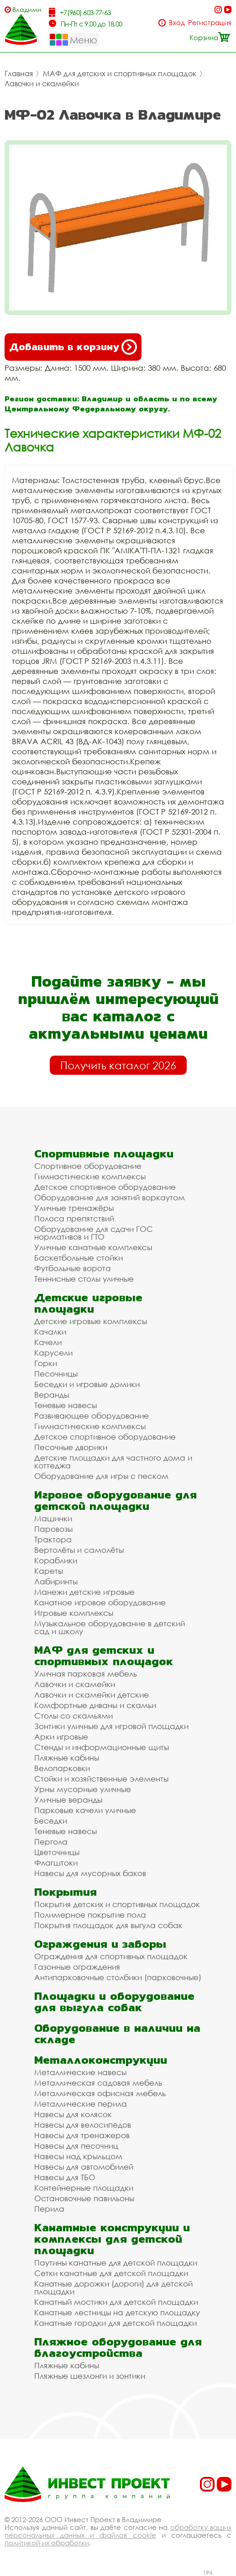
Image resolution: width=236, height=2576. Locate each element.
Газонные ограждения (77, 1967)
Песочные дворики (70, 1447)
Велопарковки (62, 1768)
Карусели (53, 1352)
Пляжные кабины (66, 1757)
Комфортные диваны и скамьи (95, 1705)
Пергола (51, 1841)
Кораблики (55, 1560)
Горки (45, 1363)
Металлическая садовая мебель (98, 2083)
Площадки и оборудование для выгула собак (114, 2001)
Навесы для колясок (73, 2114)
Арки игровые (61, 1736)
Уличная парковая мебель (85, 1673)
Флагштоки (56, 1862)
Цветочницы (56, 1852)
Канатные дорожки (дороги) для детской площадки (113, 2287)
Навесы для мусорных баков (90, 1873)
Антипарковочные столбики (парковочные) (117, 1977)
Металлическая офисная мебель (100, 2093)
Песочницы (56, 1373)
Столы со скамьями (73, 1715)
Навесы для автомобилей (83, 2167)
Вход (177, 22)
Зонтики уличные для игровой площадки (111, 1726)
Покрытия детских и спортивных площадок (117, 1904)
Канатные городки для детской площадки (115, 2323)
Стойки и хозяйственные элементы (101, 1778)
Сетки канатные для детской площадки (111, 2273)
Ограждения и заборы (100, 1944)
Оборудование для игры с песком (101, 1476)
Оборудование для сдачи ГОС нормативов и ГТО (93, 1233)
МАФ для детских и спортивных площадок (119, 73)
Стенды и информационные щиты (101, 1747)
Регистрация (209, 22)
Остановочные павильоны (84, 2198)
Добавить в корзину (73, 347)
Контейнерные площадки (83, 2188)
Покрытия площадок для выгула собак (108, 1925)
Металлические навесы (80, 2072)
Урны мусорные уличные (82, 1789)
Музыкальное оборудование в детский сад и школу (109, 1627)
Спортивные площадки (103, 1153)
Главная (19, 73)
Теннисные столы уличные (84, 1279)
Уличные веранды (68, 1799)
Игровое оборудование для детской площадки (115, 1500)
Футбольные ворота (72, 1268)
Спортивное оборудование (88, 1166)
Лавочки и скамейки (42, 83)
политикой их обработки (47, 2543)
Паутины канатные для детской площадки (115, 2262)
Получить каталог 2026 (118, 1065)
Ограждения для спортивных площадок (111, 1956)
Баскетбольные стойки (78, 1258)
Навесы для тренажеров (82, 2135)
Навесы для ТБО (64, 2177)
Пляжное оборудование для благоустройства (118, 2347)
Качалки (50, 1331)
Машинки (53, 1518)
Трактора (53, 1539)
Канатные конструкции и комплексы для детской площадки (112, 2239)
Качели (48, 1342)
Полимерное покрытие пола (90, 1915)
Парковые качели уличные (85, 1810)
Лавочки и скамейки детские (91, 1694)
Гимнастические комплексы (90, 1176)
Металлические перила (80, 2104)
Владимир (26, 9)
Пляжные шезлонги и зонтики (89, 2376)
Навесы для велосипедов (82, 2125)
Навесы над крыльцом (78, 2156)
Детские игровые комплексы (90, 1321)
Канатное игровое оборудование (100, 1602)
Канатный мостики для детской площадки (116, 2302)
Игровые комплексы (73, 1613)
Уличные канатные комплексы (93, 1247)
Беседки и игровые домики (87, 1384)
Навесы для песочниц (76, 2146)
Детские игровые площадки (88, 1303)
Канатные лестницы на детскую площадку (117, 2312)
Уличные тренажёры (74, 1208)
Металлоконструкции (100, 2060)
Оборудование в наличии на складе (117, 2033)
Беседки (50, 1820)
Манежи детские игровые (84, 1592)
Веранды (51, 1394)
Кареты (48, 1571)
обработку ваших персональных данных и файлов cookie (118, 2531)
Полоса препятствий (74, 1218)
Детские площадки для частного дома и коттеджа (113, 1461)
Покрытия (65, 1892)
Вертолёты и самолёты (79, 1550)
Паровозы (53, 1529)
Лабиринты (56, 1581)
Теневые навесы (65, 1405)
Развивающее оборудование (91, 1415)
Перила (49, 2209)
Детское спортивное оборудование (105, 1187)
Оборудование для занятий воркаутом (109, 1197)
